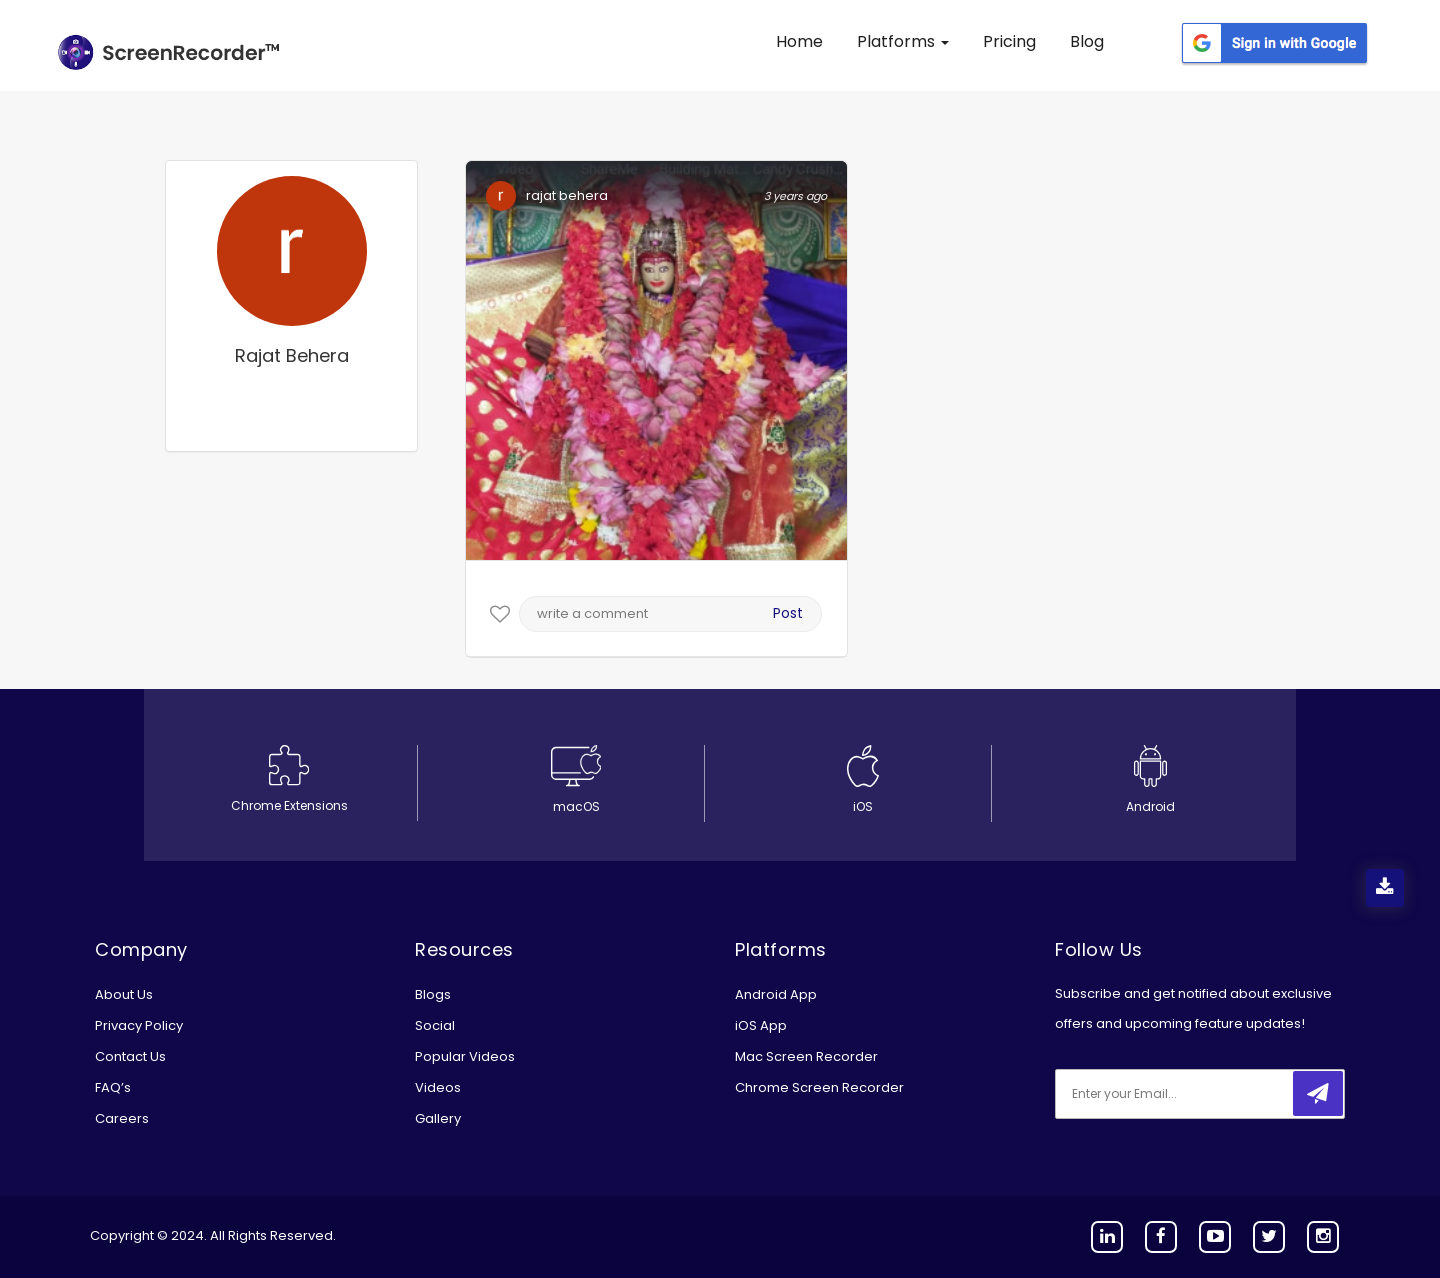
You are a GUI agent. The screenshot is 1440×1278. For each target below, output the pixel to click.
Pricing (1009, 41)
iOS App (761, 1025)
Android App (776, 994)
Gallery (438, 1118)
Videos (438, 1087)
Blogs (433, 994)
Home (799, 41)
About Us (124, 994)
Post (788, 613)
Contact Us (130, 1056)
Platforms (903, 41)
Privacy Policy (139, 1025)
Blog (1087, 41)
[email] (1188, 1094)
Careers (122, 1118)
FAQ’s (113, 1087)
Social (435, 1025)
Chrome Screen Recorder (819, 1087)
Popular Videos (465, 1056)
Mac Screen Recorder (806, 1056)
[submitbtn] (1318, 1093)
